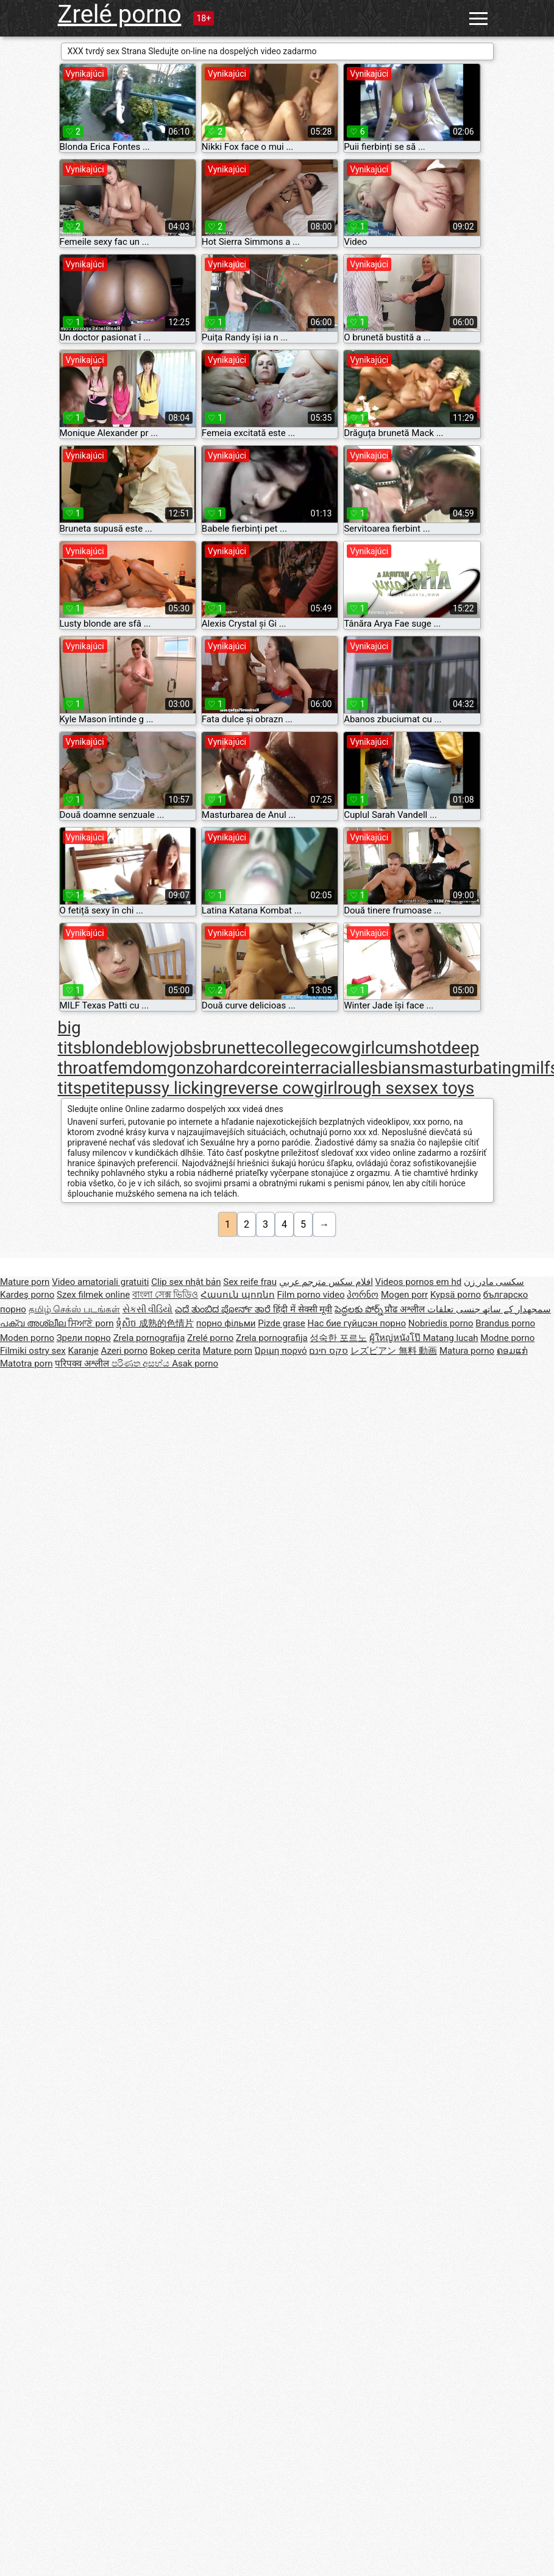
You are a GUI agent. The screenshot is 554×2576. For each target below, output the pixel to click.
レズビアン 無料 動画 (393, 1350)
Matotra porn (26, 1363)
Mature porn (24, 1281)
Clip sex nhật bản (186, 1281)
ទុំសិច (127, 1323)
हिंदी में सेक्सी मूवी (302, 1309)
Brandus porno (505, 1323)
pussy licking (174, 1088)
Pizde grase (281, 1323)
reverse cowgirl (279, 1088)
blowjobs (167, 1048)
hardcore (247, 1068)
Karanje (83, 1350)
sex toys (443, 1088)
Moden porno (27, 1337)
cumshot (408, 1048)
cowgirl (347, 1048)
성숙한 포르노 (338, 1337)
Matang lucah (450, 1337)
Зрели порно (84, 1337)
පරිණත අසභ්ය (142, 1363)
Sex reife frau (250, 1281)
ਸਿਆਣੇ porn (90, 1323)
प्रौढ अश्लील (406, 1309)
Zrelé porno (120, 14)
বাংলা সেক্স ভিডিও (165, 1294)
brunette (233, 1048)
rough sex (375, 1088)
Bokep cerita (175, 1350)
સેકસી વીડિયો (148, 1309)
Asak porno (195, 1363)
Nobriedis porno (441, 1323)
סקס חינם (328, 1350)
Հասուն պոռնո (238, 1294)
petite (103, 1088)
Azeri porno (124, 1350)
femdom (135, 1068)
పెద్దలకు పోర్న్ (360, 1309)
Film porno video (311, 1294)
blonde (107, 1048)
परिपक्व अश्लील (83, 1363)
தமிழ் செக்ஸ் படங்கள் (74, 1309)
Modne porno (507, 1337)
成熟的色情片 (166, 1323)
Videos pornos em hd (418, 1281)
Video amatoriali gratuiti (100, 1281)
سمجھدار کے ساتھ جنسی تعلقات (489, 1309)
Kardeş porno (27, 1294)
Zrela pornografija (149, 1337)
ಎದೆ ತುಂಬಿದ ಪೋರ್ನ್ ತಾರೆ (224, 1309)
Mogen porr (404, 1294)
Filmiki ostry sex (33, 1350)
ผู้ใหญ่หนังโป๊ (396, 1337)
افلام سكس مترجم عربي (326, 1281)
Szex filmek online (93, 1294)
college (292, 1048)
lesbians (387, 1068)
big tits (70, 1038)
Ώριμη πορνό (281, 1350)
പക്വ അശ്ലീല (34, 1323)
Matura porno (466, 1350)
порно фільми (226, 1323)
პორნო (362, 1294)
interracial (318, 1068)
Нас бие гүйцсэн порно (357, 1323)
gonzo (190, 1068)
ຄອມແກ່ (512, 1350)
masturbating (469, 1068)
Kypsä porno (455, 1294)
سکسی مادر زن (494, 1281)
